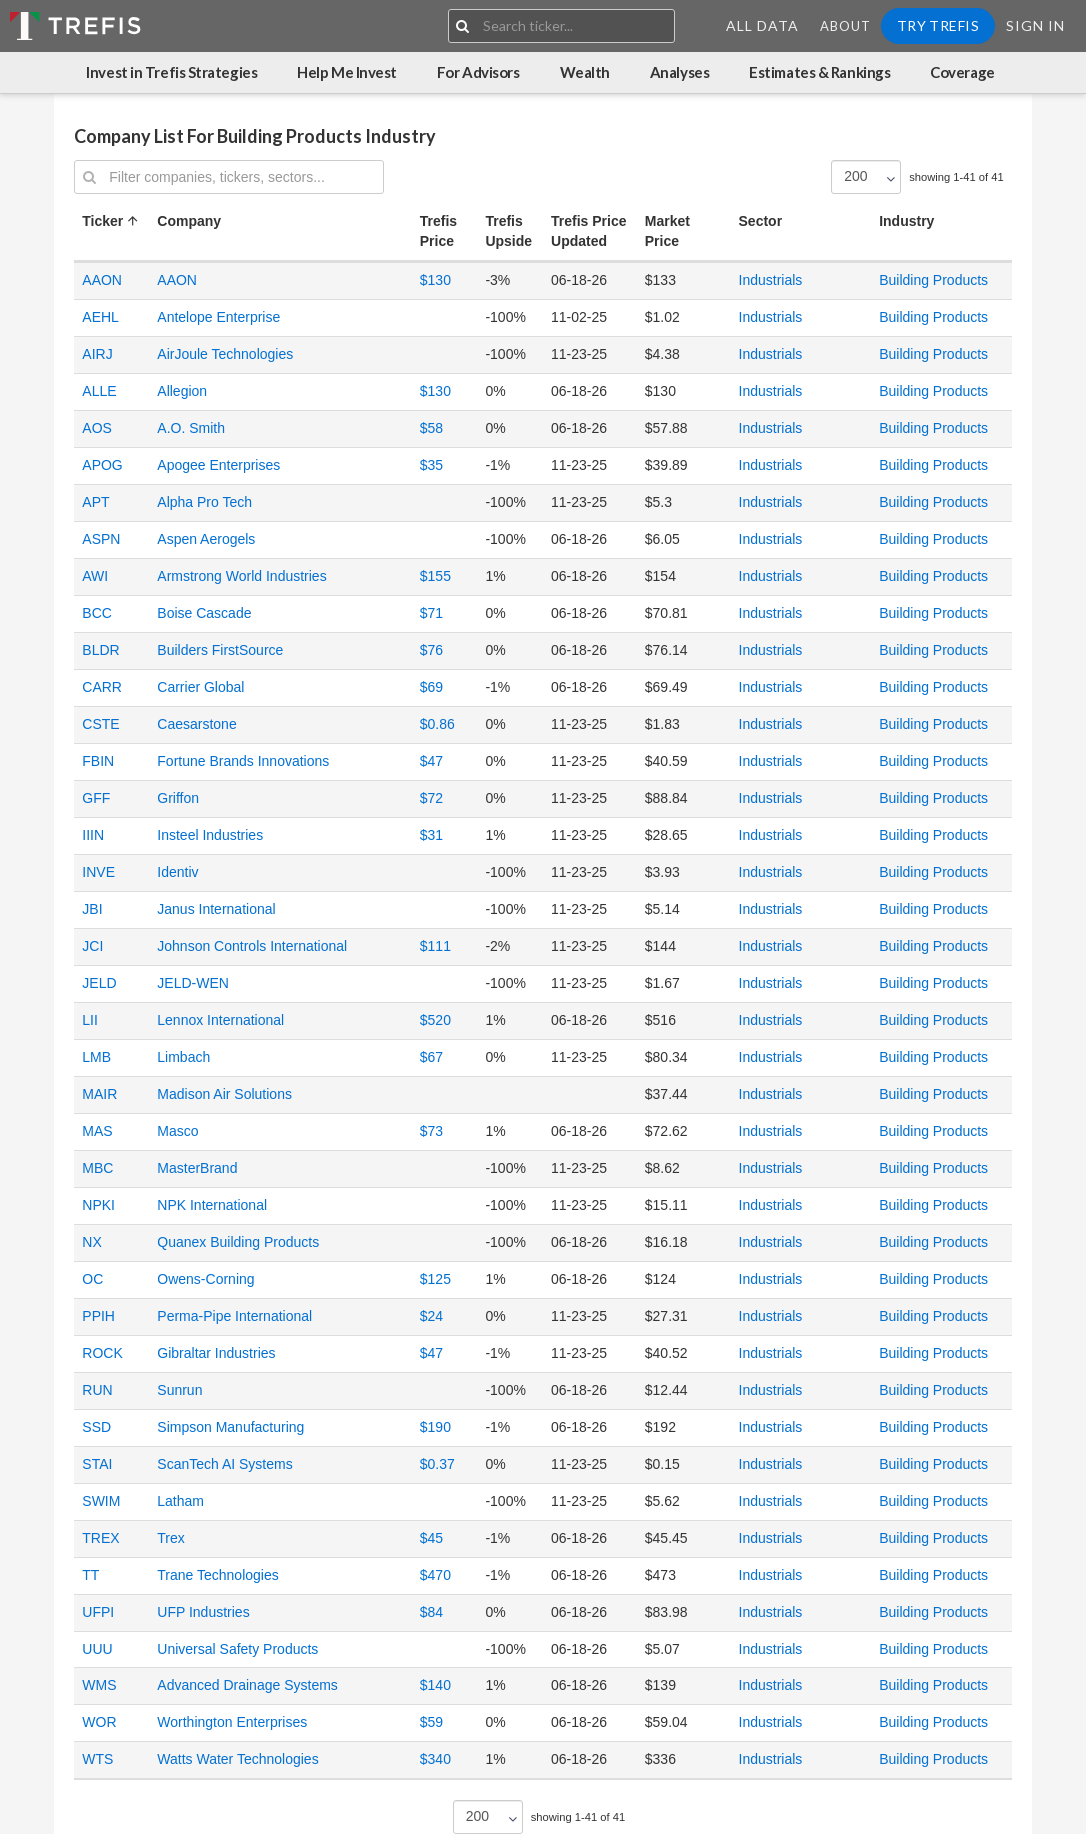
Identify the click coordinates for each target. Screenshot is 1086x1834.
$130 (435, 280)
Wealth (585, 72)
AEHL (100, 317)
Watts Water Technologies (237, 1759)
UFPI (98, 1612)
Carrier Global (200, 687)
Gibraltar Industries (216, 1353)
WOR (99, 1722)
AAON (102, 280)
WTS (97, 1759)
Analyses (679, 72)
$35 (431, 465)
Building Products (933, 280)
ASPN (101, 539)
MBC (97, 1168)
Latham (180, 1501)
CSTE (100, 724)
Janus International (216, 909)
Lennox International (220, 1020)
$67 (431, 1057)
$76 (431, 650)
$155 (435, 576)
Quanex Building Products (238, 1242)
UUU (97, 1649)
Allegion (182, 391)
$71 (431, 613)
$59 (431, 1722)
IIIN (93, 835)
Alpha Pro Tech (204, 502)
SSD (96, 1427)
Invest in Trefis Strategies (171, 72)
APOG (102, 465)
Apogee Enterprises (218, 465)
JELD (99, 983)
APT (95, 502)
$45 (431, 1538)
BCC (97, 613)
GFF (96, 798)
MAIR (99, 1094)
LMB (96, 1057)
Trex (170, 1538)
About (845, 26)
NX (91, 1242)
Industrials (771, 280)
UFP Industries (203, 1612)
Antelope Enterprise (218, 317)
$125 (435, 1279)
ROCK (102, 1353)
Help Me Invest (347, 72)
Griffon (178, 798)
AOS (97, 428)
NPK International (212, 1205)
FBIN (98, 761)
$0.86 (437, 724)
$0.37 (437, 1464)
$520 (435, 1020)
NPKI (98, 1205)
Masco (177, 1131)
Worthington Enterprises (232, 1722)
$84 (431, 1612)
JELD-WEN (193, 983)
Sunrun (179, 1390)
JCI (92, 946)
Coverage (962, 72)
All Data (762, 25)
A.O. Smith (191, 428)
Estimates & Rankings (819, 72)
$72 (431, 798)
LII (90, 1020)
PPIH (98, 1316)
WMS (99, 1685)
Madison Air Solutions (224, 1094)
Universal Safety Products (237, 1649)
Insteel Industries (210, 835)
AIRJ (97, 354)
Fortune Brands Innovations (243, 761)
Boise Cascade (204, 613)
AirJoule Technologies (225, 354)
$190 (435, 1427)
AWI (95, 576)
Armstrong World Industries (241, 576)
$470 (435, 1575)
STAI (97, 1464)
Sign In (1035, 25)
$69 (431, 687)
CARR (102, 687)
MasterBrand (197, 1168)
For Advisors (478, 72)
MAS (97, 1131)
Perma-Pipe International (234, 1316)
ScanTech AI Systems (224, 1464)
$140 (435, 1685)
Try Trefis (938, 25)
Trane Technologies (217, 1575)
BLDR (100, 650)
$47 (431, 761)
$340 (435, 1759)
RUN (97, 1390)
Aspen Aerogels (206, 539)
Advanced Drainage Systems (247, 1685)
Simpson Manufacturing (230, 1427)
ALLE (99, 391)
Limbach (183, 1057)
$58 (431, 428)
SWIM (101, 1501)
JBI (92, 909)
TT (90, 1575)
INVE (98, 872)
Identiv (177, 872)
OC (92, 1279)
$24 (431, 1316)
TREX (100, 1538)
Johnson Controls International (252, 946)
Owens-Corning (205, 1279)
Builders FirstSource (220, 650)
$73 (431, 1131)
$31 (431, 835)
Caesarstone (196, 724)
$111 (435, 946)
